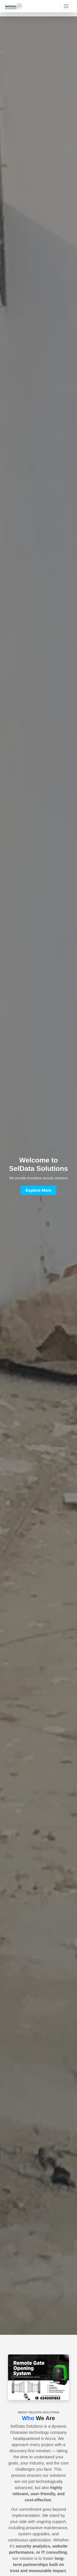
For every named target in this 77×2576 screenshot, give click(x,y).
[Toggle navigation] (66, 6)
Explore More (38, 1190)
